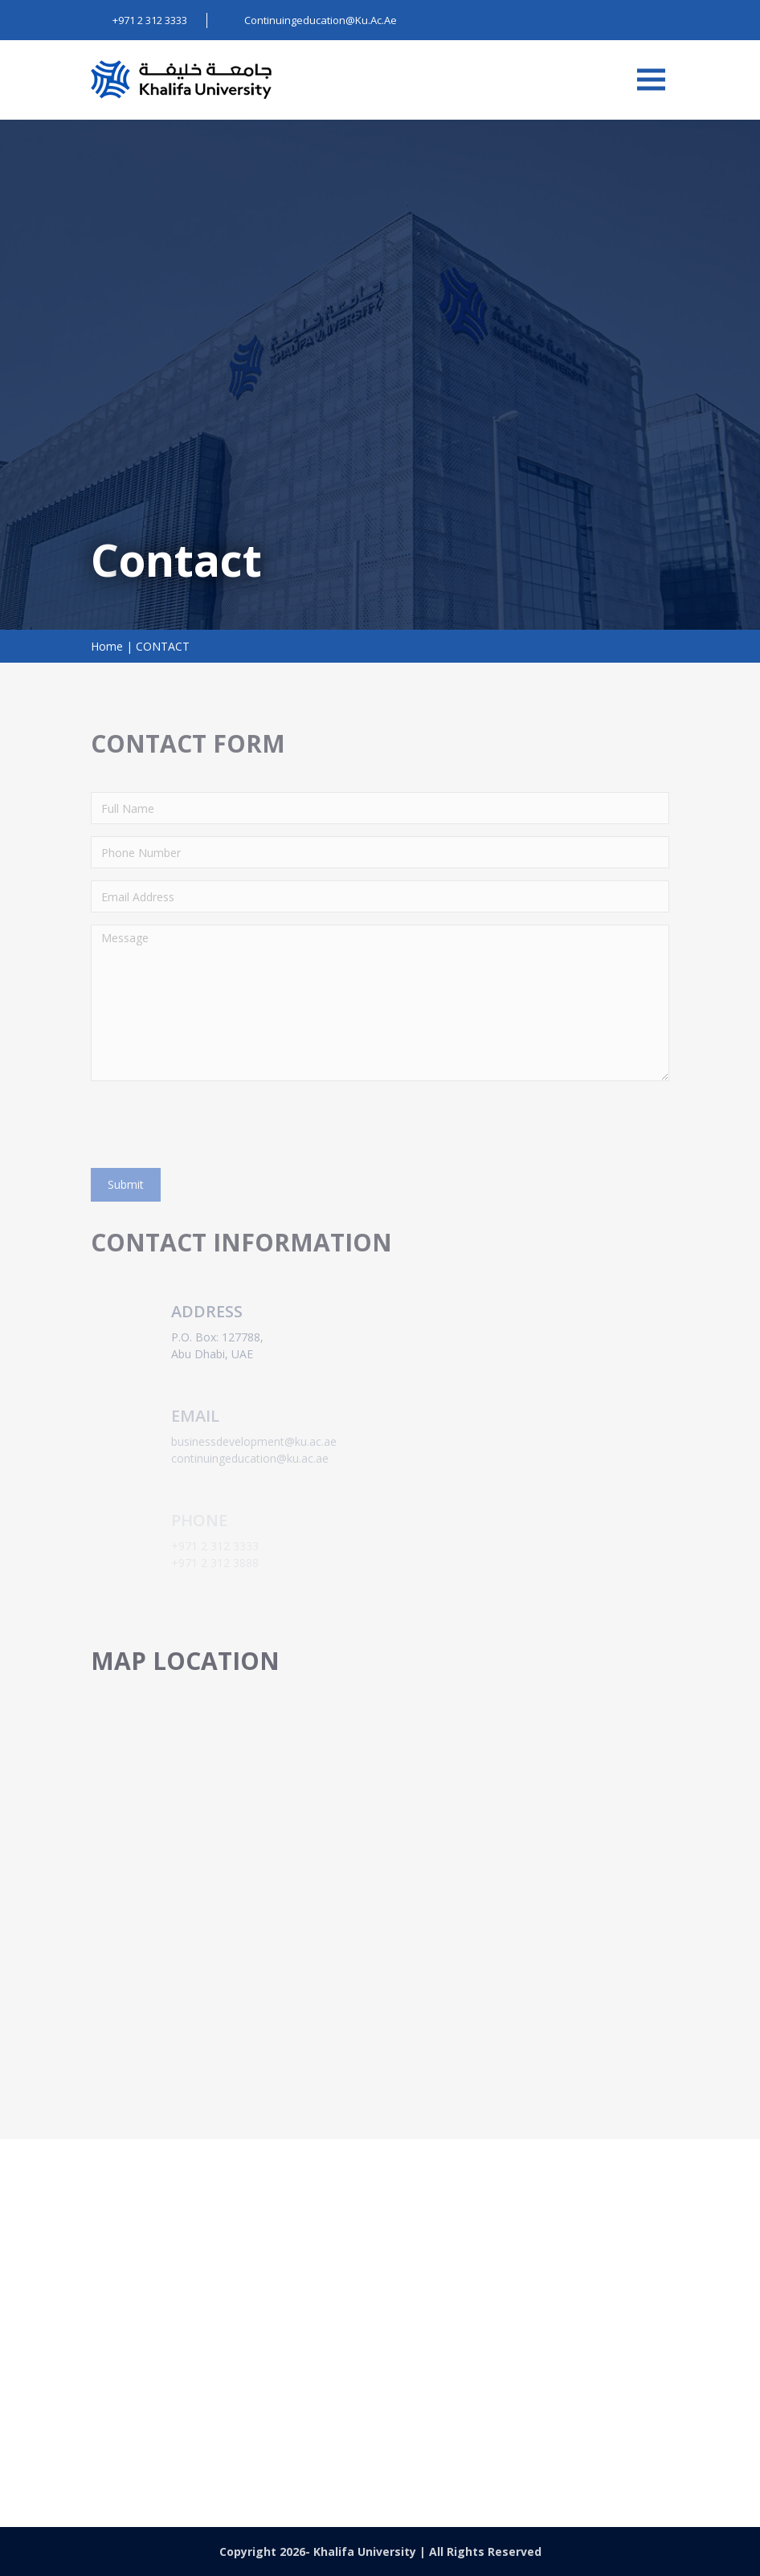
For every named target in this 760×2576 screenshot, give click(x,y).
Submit (126, 1184)
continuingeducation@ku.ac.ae (468, 2422)
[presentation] (213, 1124)
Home (107, 646)
